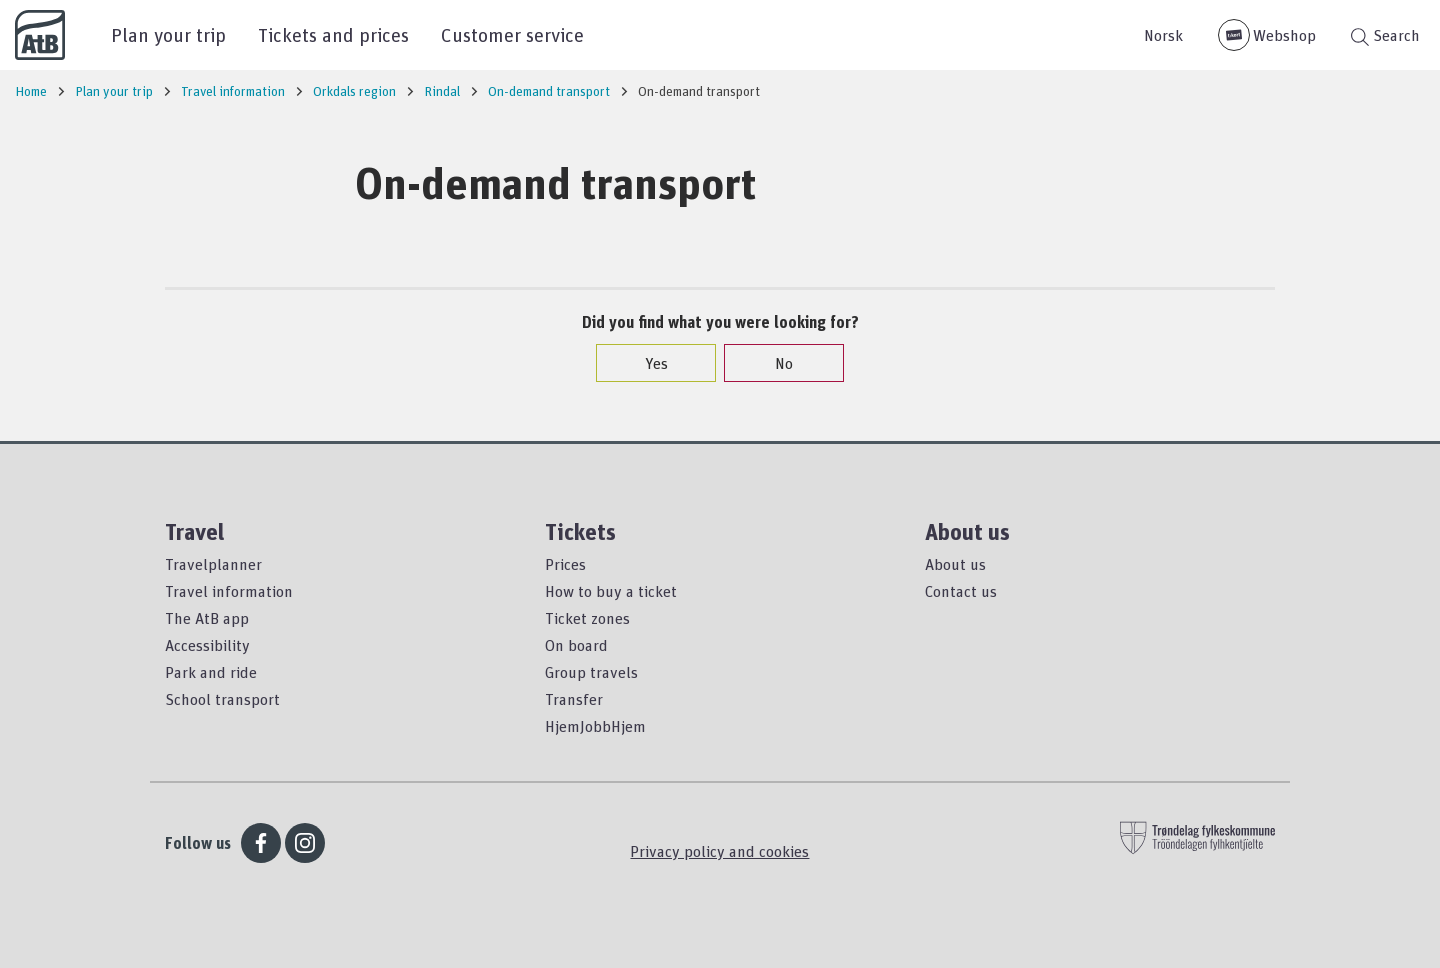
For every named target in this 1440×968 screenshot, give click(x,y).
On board (576, 645)
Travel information (229, 591)
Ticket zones (587, 618)
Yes (646, 363)
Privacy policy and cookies (719, 851)
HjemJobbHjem (595, 726)
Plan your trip (168, 34)
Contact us (961, 591)
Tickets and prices (333, 34)
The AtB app (207, 618)
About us (955, 564)
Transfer (574, 699)
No (774, 363)
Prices (565, 564)
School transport (222, 699)
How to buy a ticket (611, 591)
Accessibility (207, 645)
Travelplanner (213, 564)
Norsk (1163, 35)
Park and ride (211, 672)
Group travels (591, 672)
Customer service (512, 34)
